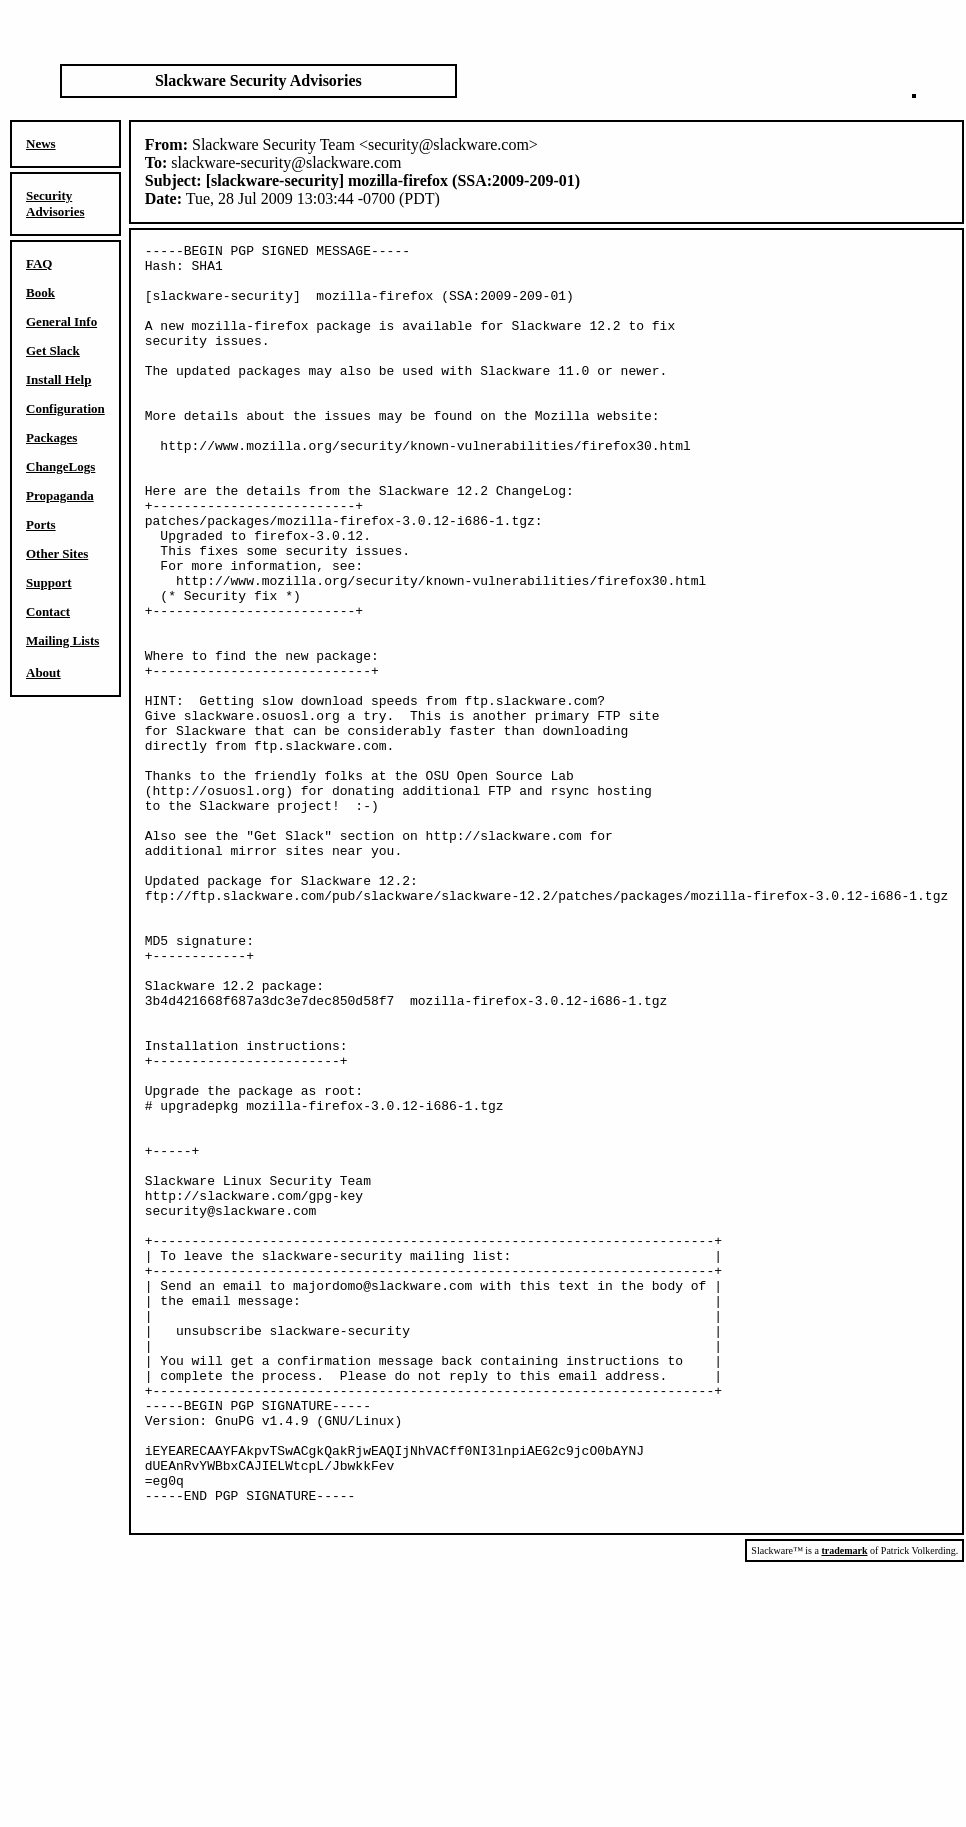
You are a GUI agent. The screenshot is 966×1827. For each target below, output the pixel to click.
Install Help (58, 379)
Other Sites (57, 553)
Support (49, 582)
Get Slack (53, 350)
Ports (41, 524)
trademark (844, 1805)
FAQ (39, 263)
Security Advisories (55, 203)
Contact (48, 611)
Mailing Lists (62, 640)
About (43, 672)
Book (40, 292)
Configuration (65, 408)
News (41, 143)
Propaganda (60, 495)
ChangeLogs (60, 466)
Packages (51, 437)
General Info (61, 321)
